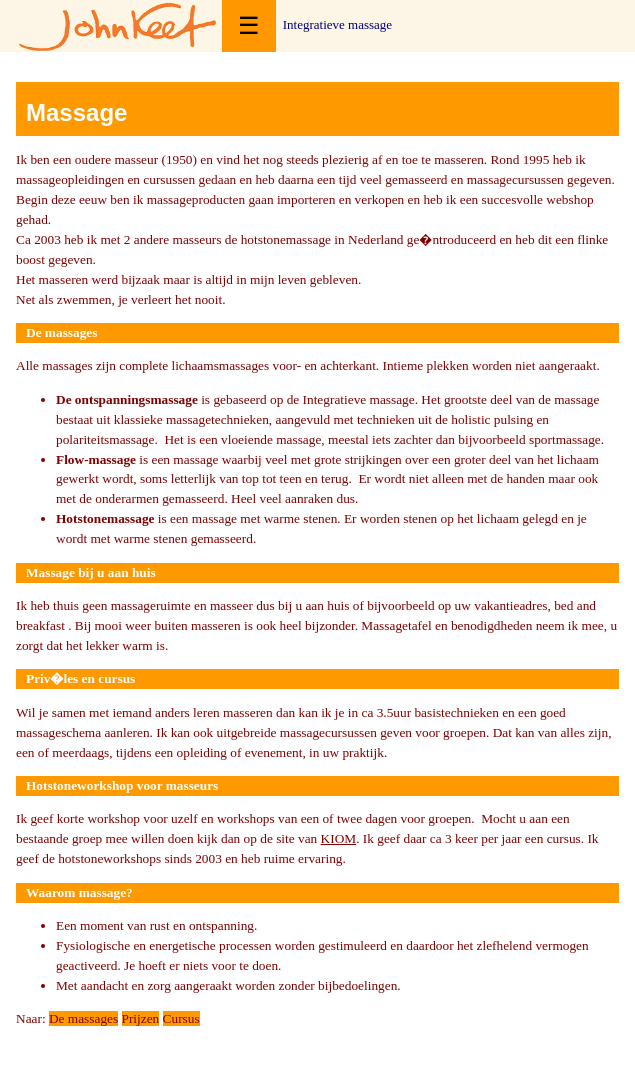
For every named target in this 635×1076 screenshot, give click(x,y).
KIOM (339, 838)
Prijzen (141, 1018)
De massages (83, 1018)
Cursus (181, 1018)
